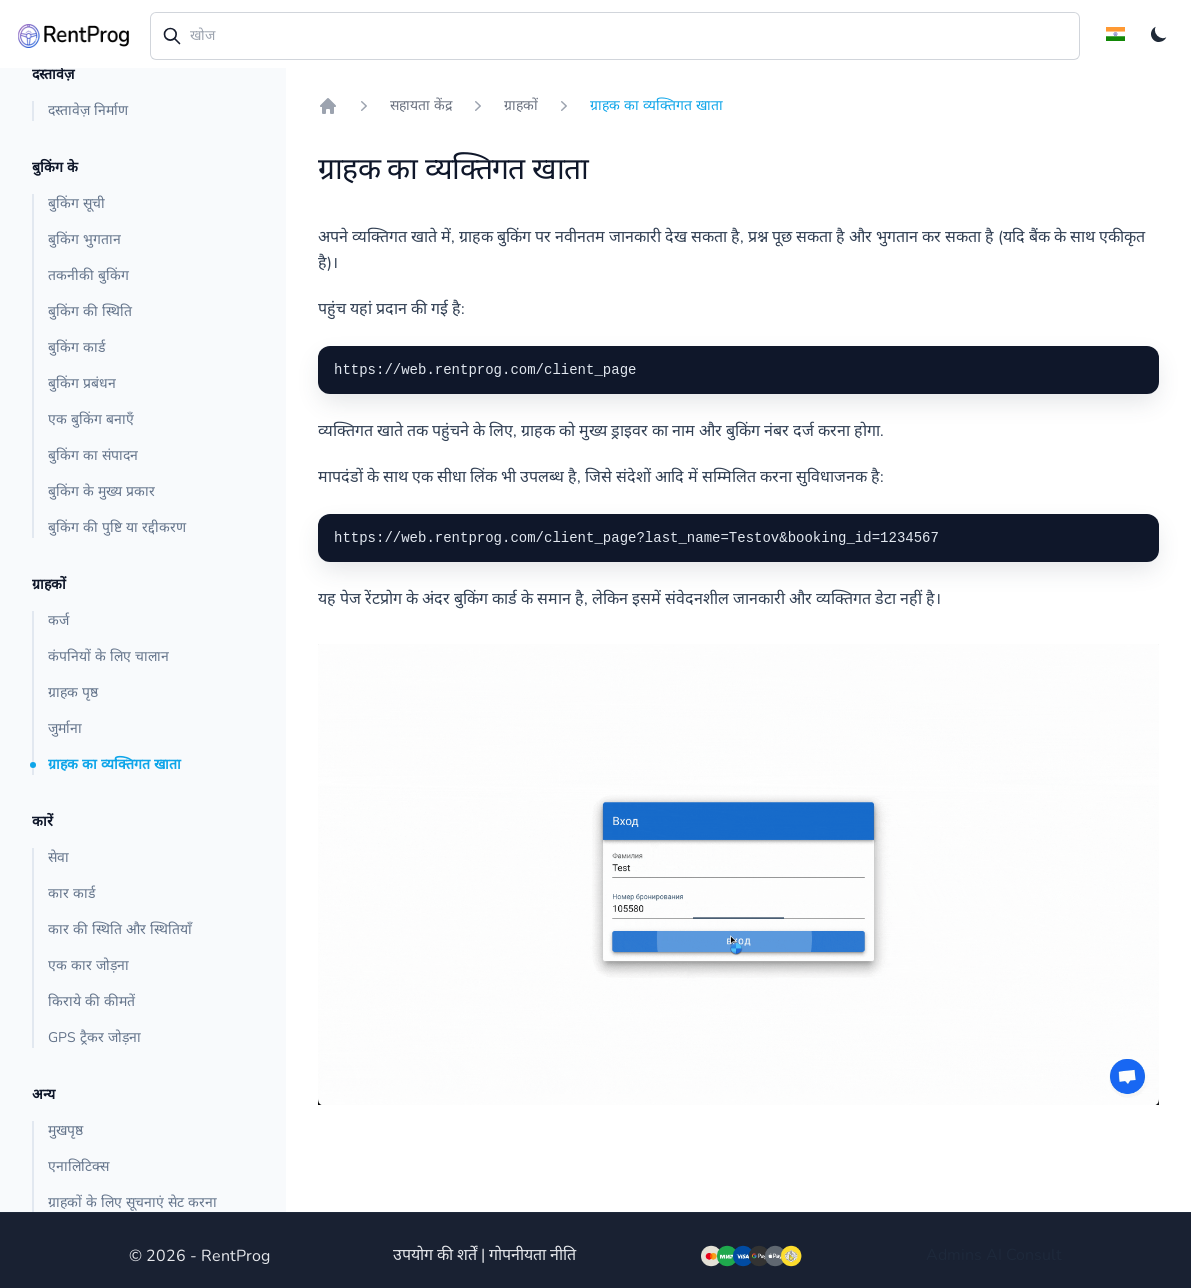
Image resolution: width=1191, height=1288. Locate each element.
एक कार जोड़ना (88, 965)
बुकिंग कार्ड (76, 347)
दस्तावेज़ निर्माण (88, 110)
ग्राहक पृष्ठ (73, 692)
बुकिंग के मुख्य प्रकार (101, 491)
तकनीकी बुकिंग (88, 275)
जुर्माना (65, 728)
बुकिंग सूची (76, 203)
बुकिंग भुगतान (84, 239)
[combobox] (615, 36)
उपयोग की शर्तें (435, 1255)
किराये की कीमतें (91, 1001)
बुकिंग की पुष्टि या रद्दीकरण (117, 527)
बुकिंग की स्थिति (90, 311)
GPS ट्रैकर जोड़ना (94, 1037)
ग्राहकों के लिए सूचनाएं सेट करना (132, 1202)
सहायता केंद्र (421, 105)
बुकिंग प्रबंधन (82, 383)
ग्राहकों (521, 105)
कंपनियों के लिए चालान (108, 656)
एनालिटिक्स (78, 1166)
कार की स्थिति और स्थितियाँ (120, 929)
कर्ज (58, 620)
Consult (1034, 1255)
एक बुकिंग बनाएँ (91, 419)
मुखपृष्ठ (65, 1130)
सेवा (58, 857)
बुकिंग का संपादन (93, 455)
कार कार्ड (71, 893)
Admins (954, 1255)
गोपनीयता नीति (532, 1255)
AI (994, 1255)
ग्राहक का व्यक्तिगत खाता (114, 764)
